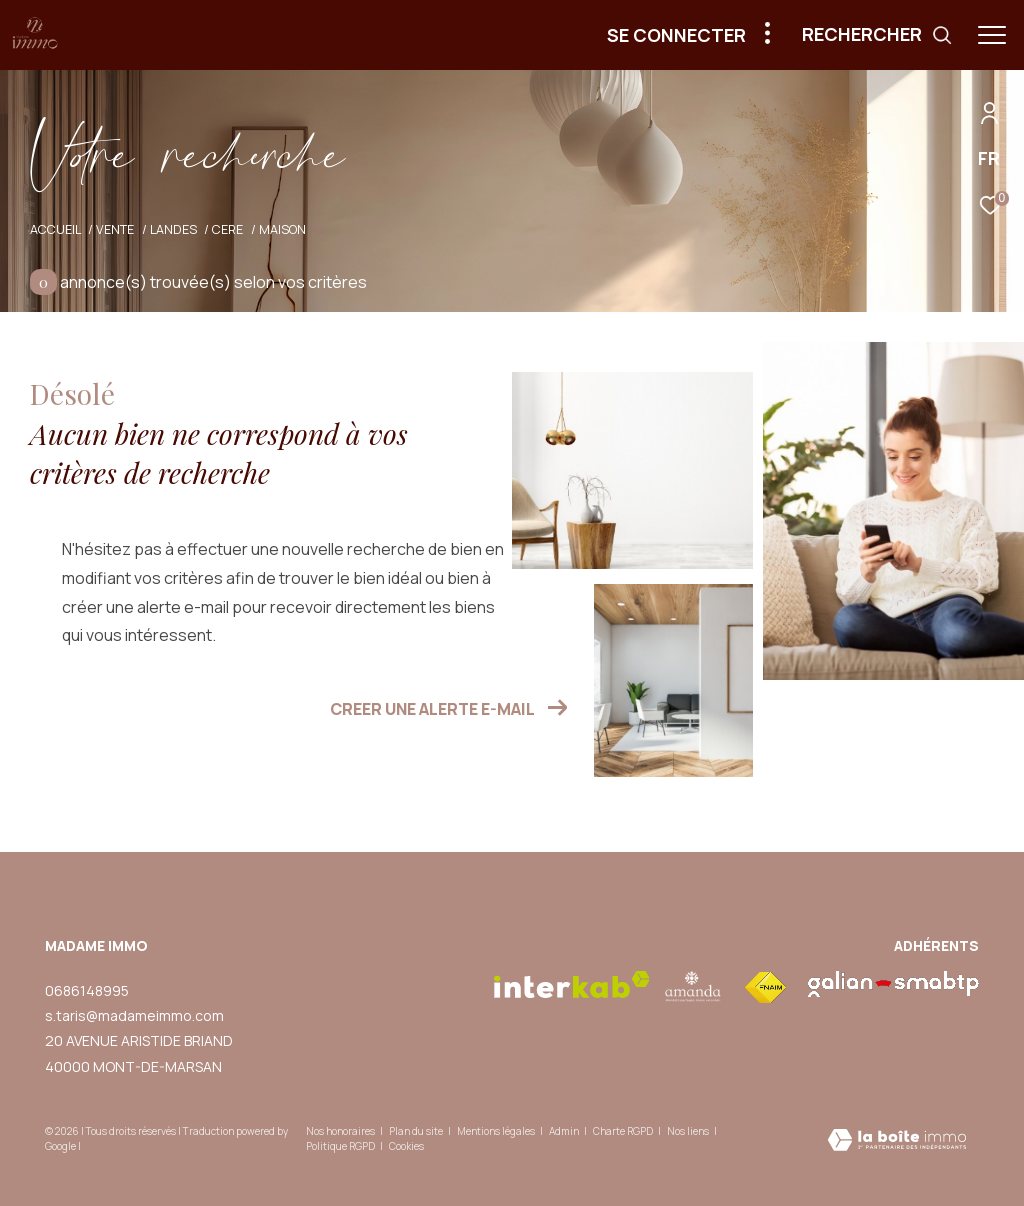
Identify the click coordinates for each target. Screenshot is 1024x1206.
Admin (565, 1131)
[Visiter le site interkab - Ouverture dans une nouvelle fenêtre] (572, 984)
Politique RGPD (340, 1146)
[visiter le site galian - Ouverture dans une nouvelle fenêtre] (893, 984)
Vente (115, 229)
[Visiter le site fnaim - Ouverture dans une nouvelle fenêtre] (765, 988)
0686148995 (87, 990)
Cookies (406, 1147)
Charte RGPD (624, 1131)
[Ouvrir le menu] (992, 35)
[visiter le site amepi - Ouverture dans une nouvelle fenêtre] (693, 986)
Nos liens (689, 1131)
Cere (227, 229)
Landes (173, 229)
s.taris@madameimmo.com (134, 1015)
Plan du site (417, 1131)
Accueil (55, 229)
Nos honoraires (340, 1131)
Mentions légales (497, 1131)
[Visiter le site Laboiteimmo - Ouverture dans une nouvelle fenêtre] (897, 1141)
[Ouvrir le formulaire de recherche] (877, 35)
